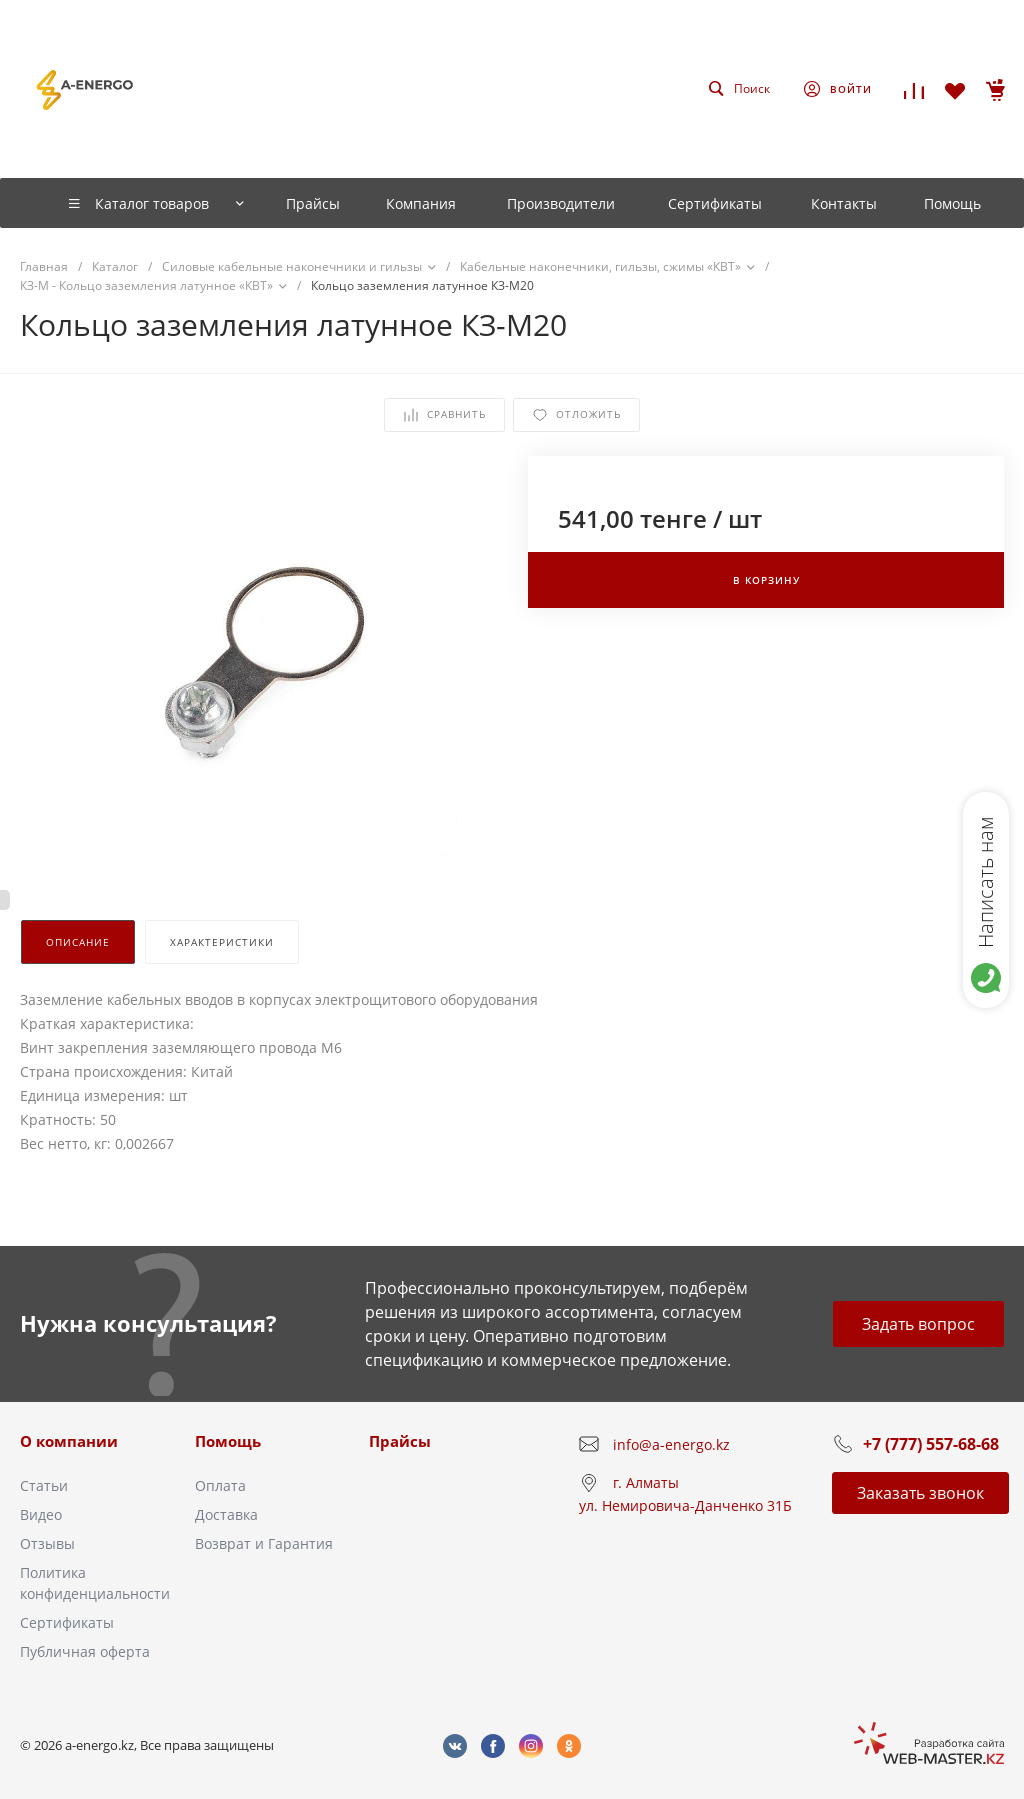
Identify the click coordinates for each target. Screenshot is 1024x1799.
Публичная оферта (85, 1651)
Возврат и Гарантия (264, 1543)
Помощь (228, 1441)
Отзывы (47, 1543)
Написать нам (985, 882)
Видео (41, 1514)
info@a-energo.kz (671, 1444)
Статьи (44, 1485)
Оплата (220, 1485)
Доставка (226, 1514)
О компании (69, 1441)
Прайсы (400, 1441)
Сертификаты (67, 1622)
